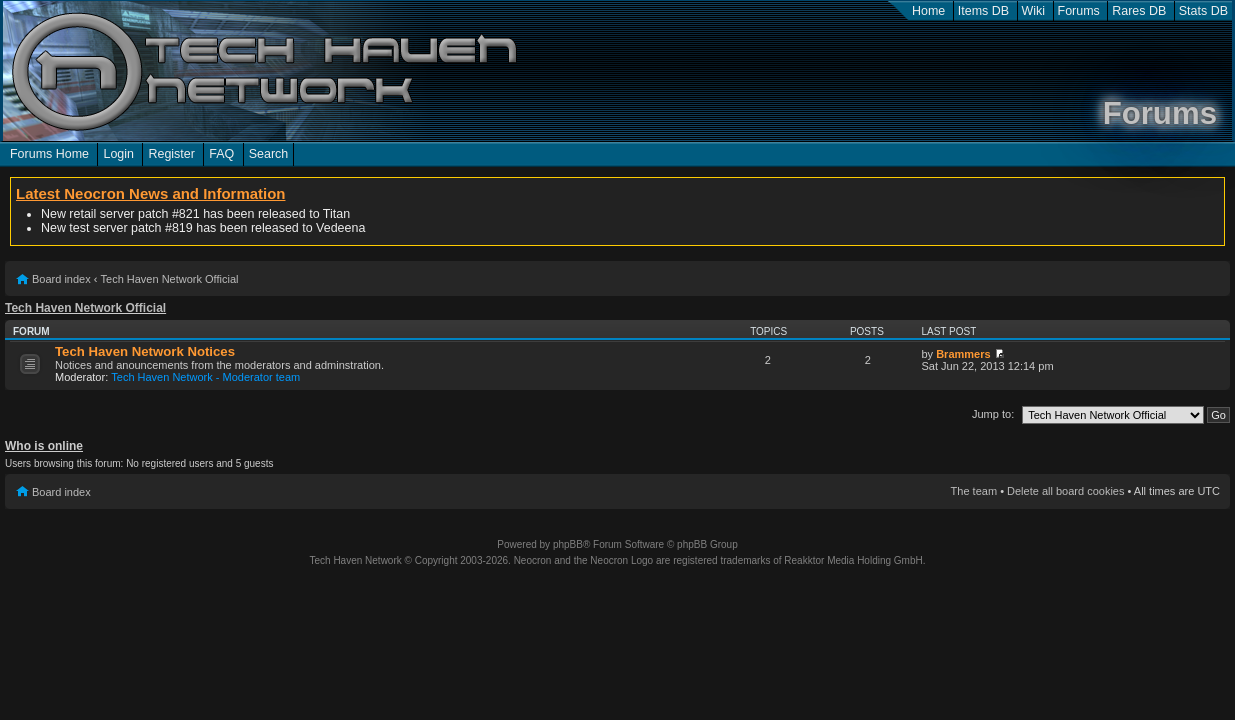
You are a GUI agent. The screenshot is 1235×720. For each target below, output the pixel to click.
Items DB (983, 11)
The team (974, 491)
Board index (61, 279)
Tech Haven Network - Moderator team (205, 377)
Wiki (1034, 11)
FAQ (221, 154)
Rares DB (1139, 11)
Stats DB (1203, 11)
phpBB (568, 544)
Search (269, 154)
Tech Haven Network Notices (145, 351)
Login (118, 154)
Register (171, 154)
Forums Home (49, 154)
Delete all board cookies (1065, 491)
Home (928, 11)
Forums (1079, 11)
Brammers (963, 354)
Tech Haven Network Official (170, 279)
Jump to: (993, 414)
